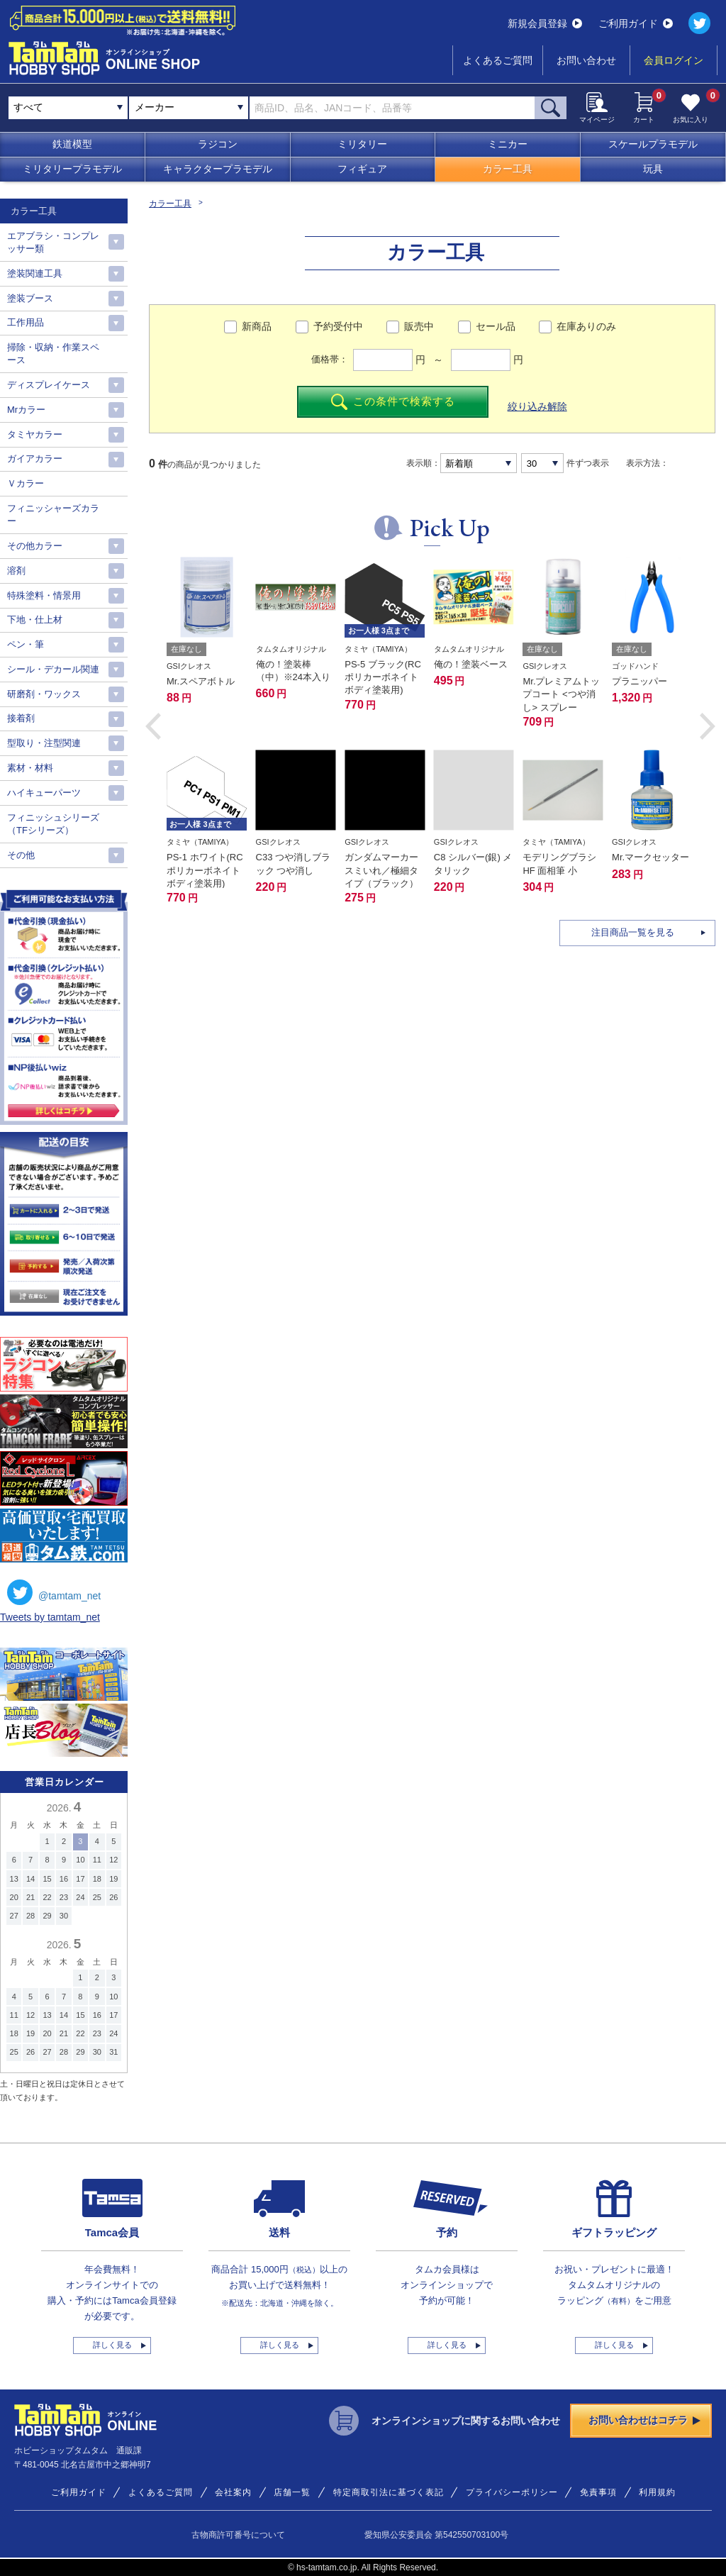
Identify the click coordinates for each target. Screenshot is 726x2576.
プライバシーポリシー (512, 2492)
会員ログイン (673, 60)
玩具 (653, 168)
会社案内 (233, 2492)
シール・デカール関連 (53, 669)
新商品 (257, 326)
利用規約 (657, 2492)
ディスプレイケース (48, 384)
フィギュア (362, 168)
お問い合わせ (586, 60)
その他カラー (34, 545)
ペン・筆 (25, 644)
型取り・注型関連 (44, 743)
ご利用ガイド (635, 23)
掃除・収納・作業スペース (53, 353)
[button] (153, 726)
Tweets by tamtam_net (50, 1617)
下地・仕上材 (34, 619)
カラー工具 (507, 168)
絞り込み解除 (537, 406)
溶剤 (16, 570)
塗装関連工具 (34, 273)
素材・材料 (30, 767)
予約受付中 (338, 326)
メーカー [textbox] (154, 107)
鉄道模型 (72, 144)
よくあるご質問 (497, 60)
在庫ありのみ (586, 326)
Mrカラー (26, 409)
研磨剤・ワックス (44, 694)
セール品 (495, 326)
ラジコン (218, 144)
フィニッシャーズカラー (53, 514)
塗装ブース (30, 298)
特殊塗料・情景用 (44, 595)
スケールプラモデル (653, 144)
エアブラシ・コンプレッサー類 (53, 242)
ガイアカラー (34, 458)
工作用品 (25, 322)
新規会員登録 (545, 23)
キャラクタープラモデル (217, 168)
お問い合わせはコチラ (644, 2420)
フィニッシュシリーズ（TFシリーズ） (53, 823)
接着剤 (21, 718)
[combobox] (188, 107)
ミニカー (507, 144)
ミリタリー (362, 144)
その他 (21, 855)
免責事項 (598, 2492)
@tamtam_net (54, 1592)
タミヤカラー (34, 434)
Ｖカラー (25, 483)
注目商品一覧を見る (632, 932)
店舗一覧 (292, 2492)
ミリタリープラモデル (72, 168)
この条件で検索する (393, 402)
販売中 (419, 326)
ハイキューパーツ (44, 792)
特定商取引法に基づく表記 (388, 2492)
